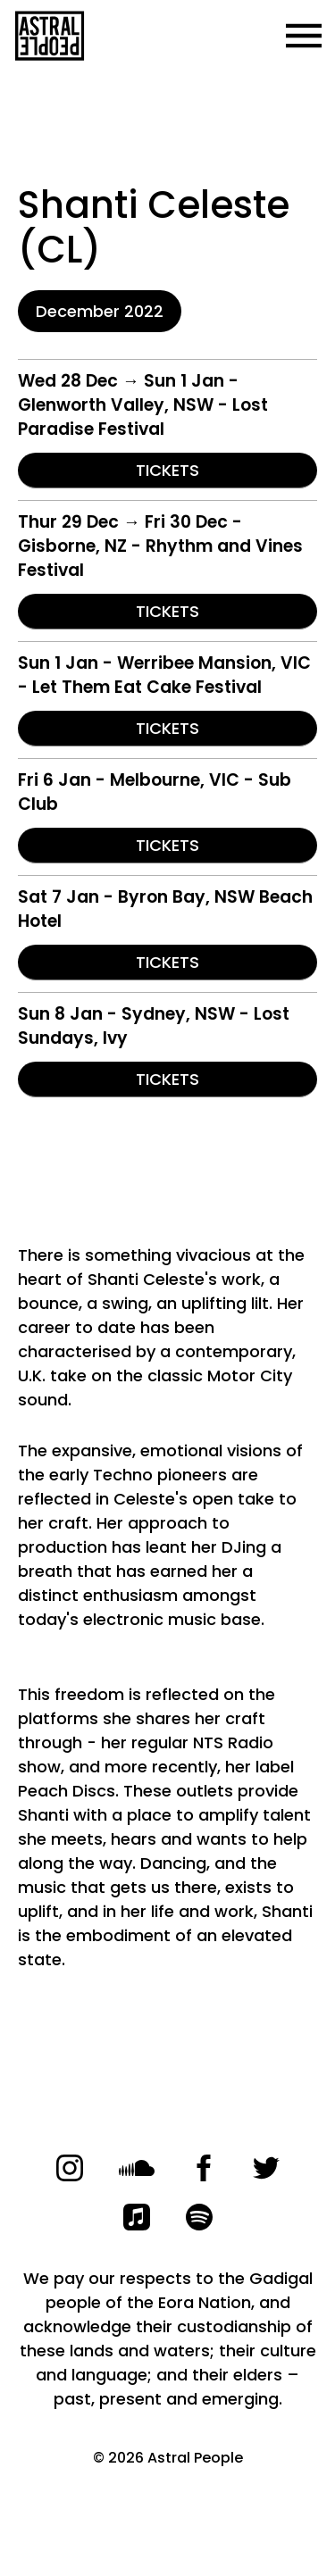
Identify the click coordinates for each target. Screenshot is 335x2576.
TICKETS (167, 470)
